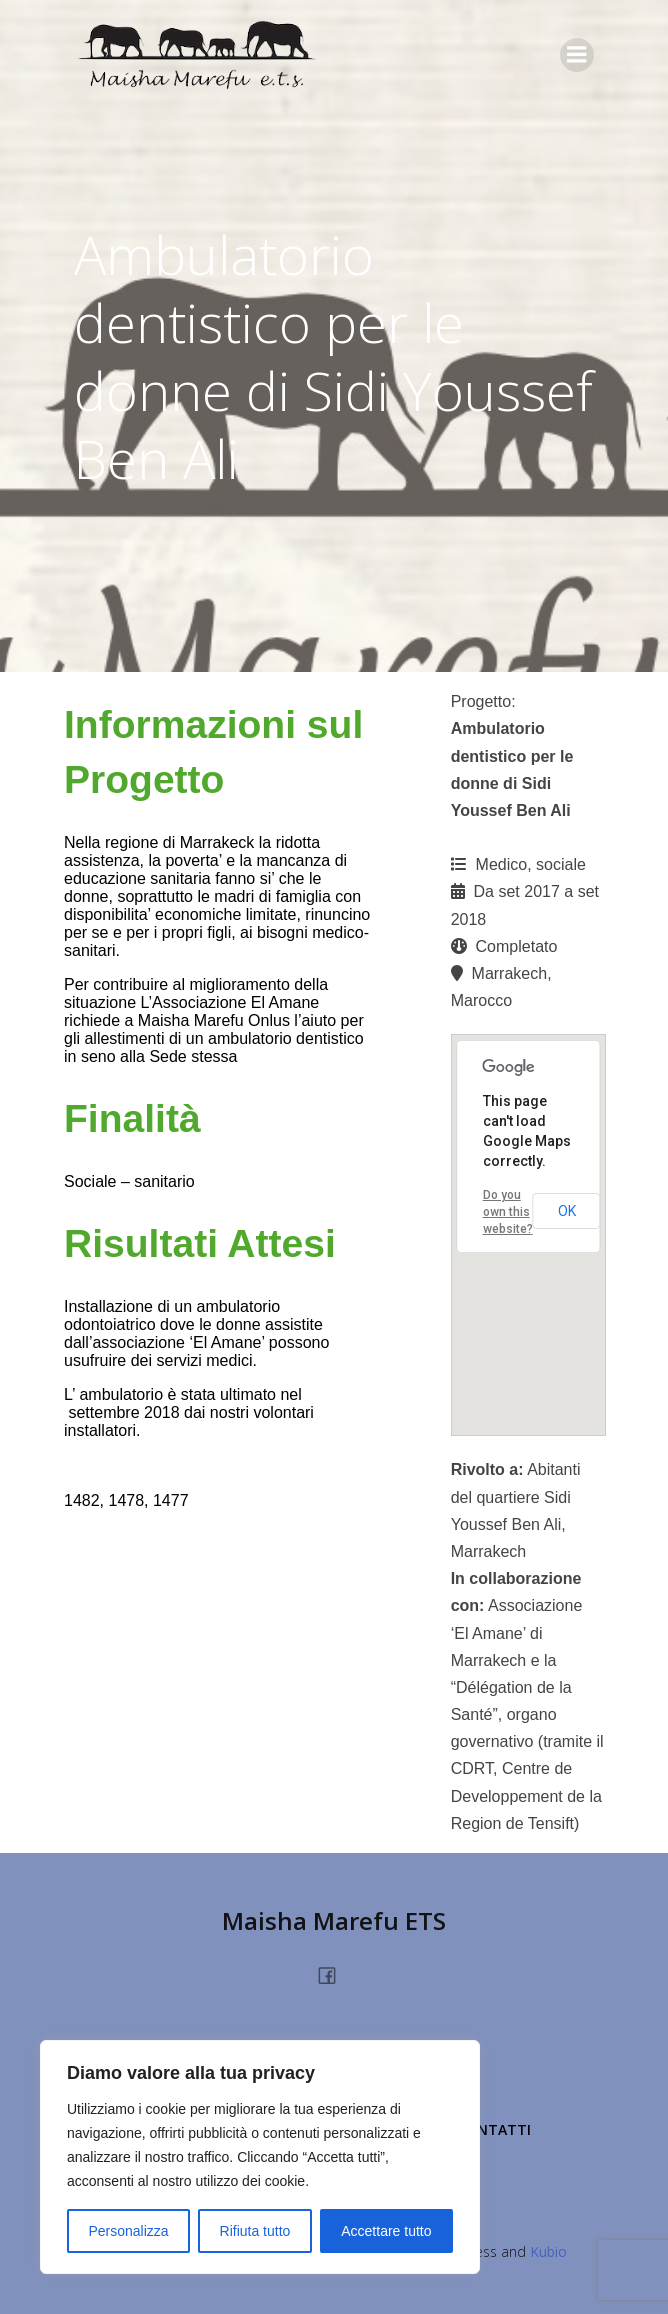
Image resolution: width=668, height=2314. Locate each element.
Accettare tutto (386, 2231)
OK (567, 1211)
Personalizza (128, 2231)
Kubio (548, 2251)
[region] (260, 2157)
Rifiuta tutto (255, 2231)
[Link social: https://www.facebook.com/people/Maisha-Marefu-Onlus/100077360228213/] (334, 1974)
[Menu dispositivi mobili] (577, 55)
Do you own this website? (508, 1212)
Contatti (494, 2129)
